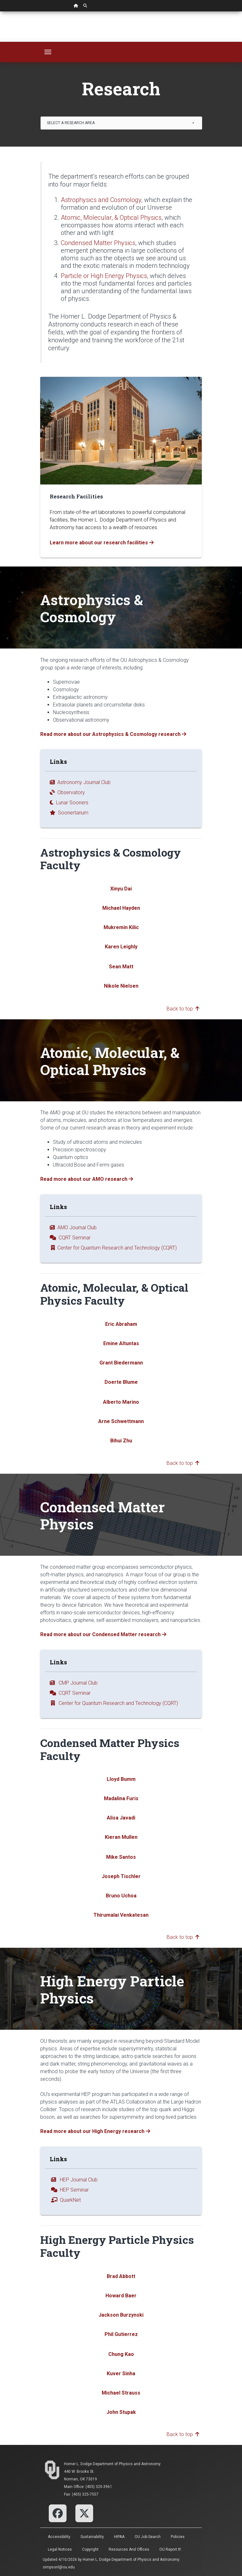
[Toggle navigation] (47, 52)
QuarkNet (65, 2200)
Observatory (67, 792)
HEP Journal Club (74, 2180)
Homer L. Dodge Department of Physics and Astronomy (112, 2464)
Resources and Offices (129, 2549)
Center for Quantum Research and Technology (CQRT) (113, 1248)
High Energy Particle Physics (112, 1989)
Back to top (183, 1009)
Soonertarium (69, 813)
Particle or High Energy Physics (104, 276)
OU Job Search (148, 2537)
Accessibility (59, 2537)
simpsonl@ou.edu (59, 2567)
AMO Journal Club (73, 1228)
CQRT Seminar (70, 1238)
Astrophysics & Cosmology (91, 608)
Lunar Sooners (69, 803)
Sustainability (92, 2537)
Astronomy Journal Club (80, 782)
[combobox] (121, 123)
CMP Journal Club (74, 1683)
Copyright (90, 2549)
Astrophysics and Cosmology (101, 200)
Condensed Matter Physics (98, 243)
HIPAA (119, 2537)
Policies (178, 2537)
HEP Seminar (69, 2190)
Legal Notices (60, 2549)
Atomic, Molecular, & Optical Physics (111, 217)
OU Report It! (170, 2549)
